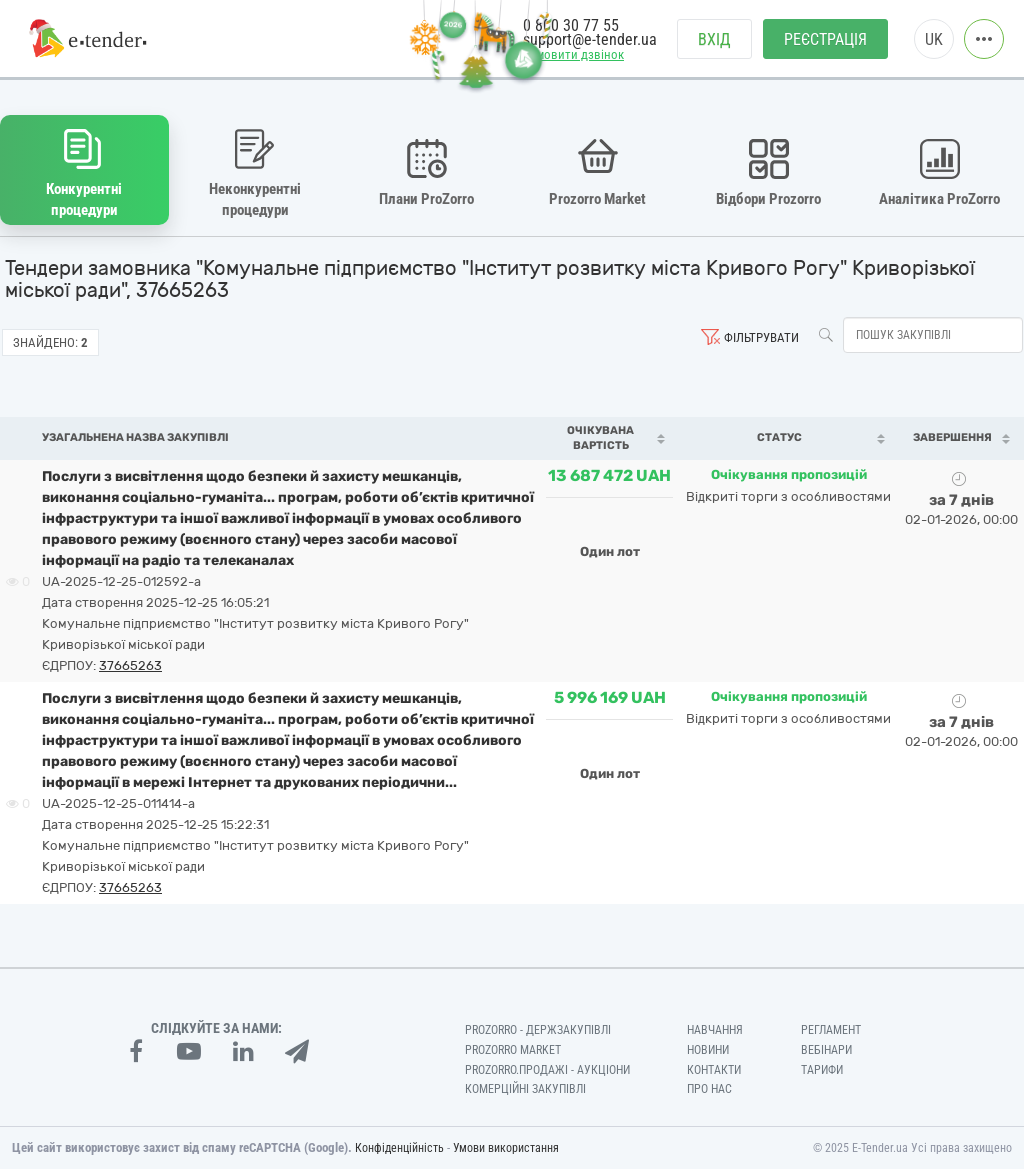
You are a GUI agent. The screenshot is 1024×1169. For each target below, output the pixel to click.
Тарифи (822, 1069)
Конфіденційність (399, 1148)
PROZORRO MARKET (513, 1049)
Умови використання (506, 1148)
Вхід (714, 40)
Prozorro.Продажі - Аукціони (547, 1069)
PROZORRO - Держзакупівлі (538, 1029)
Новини (708, 1049)
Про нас (709, 1089)
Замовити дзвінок (573, 56)
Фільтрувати (761, 336)
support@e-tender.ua (590, 40)
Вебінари (826, 1049)
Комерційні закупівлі (525, 1089)
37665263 (130, 664)
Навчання (715, 1029)
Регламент (831, 1029)
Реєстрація (825, 40)
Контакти (714, 1069)
